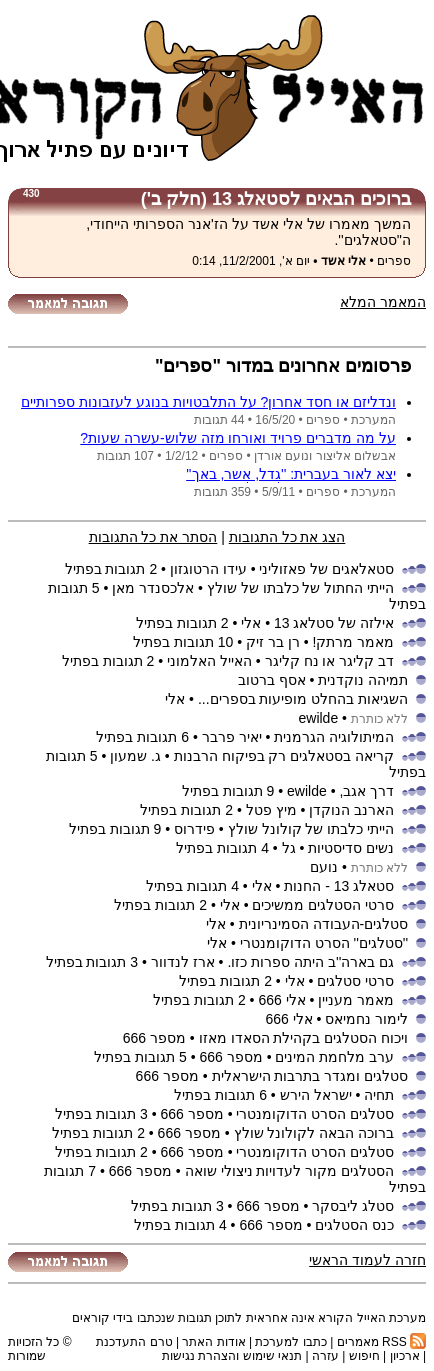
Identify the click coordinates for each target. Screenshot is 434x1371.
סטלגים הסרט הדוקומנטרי (315, 1114)
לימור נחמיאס (366, 1019)
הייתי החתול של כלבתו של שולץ (300, 588)
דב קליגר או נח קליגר (330, 661)
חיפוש (364, 1356)
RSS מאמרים (381, 1342)
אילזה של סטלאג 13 (334, 623)
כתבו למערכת (290, 1342)
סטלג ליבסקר (353, 1206)
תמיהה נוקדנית (363, 680)
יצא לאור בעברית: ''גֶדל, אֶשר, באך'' (291, 474)
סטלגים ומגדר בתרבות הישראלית (310, 1076)
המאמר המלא (383, 302)
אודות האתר (213, 1342)
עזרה (325, 1356)
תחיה (379, 1095)
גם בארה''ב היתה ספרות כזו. (310, 962)
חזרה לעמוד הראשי (367, 1260)
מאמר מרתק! (353, 642)
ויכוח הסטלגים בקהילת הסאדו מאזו (304, 1038)
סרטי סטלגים (355, 981)
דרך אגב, (366, 791)
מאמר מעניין (356, 1000)
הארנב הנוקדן (351, 810)
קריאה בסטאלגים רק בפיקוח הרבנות (284, 756)
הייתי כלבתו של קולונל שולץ (311, 829)
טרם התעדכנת (134, 1342)
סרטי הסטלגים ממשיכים (323, 905)
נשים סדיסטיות (351, 848)
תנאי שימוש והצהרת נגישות (232, 1356)
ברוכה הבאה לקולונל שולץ (314, 1133)
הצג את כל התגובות (287, 537)
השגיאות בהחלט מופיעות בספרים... (303, 699)
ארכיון (405, 1356)
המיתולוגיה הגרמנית (334, 737)
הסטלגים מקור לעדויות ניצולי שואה (290, 1171)
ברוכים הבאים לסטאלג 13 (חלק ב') (276, 199)
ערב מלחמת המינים (334, 1057)
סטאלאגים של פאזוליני (326, 569)
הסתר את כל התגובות (153, 537)
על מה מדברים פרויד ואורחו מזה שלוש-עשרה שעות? (238, 438)
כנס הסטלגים (352, 1225)
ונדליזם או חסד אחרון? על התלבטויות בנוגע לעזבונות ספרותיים (208, 402)
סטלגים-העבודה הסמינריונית (324, 924)
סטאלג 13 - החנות (339, 886)
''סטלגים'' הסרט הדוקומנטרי (324, 943)
